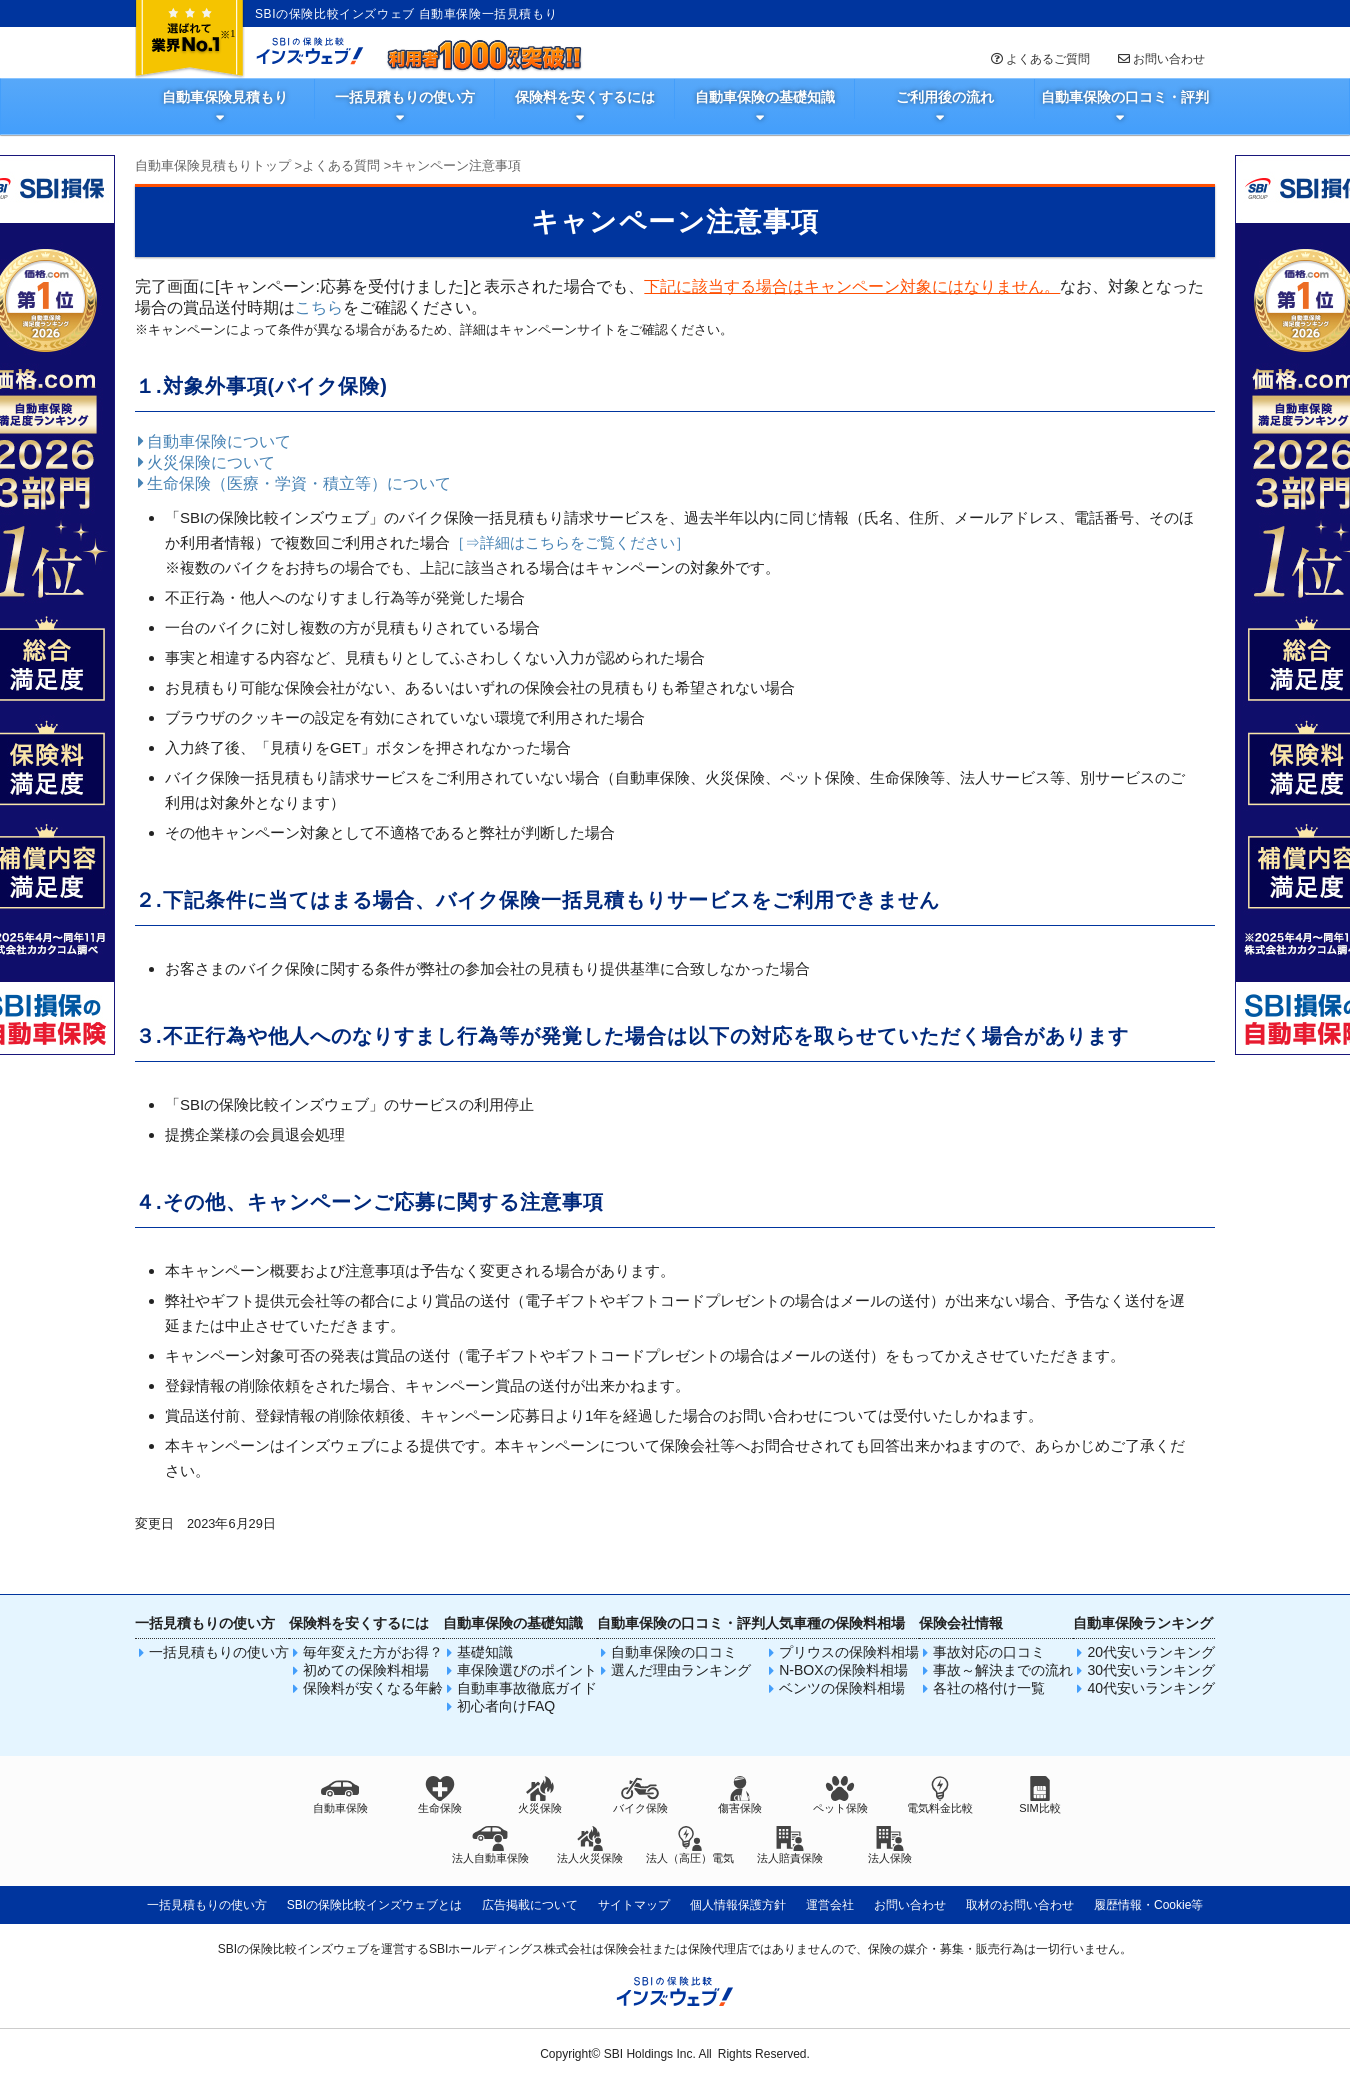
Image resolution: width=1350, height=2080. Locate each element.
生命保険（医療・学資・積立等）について (293, 483)
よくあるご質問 (1039, 59)
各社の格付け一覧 (989, 1688)
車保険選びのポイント (527, 1670)
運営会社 (830, 1905)
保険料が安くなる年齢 (373, 1688)
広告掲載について (530, 1905)
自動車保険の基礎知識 (765, 97)
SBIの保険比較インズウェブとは (374, 1905)
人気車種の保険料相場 (835, 1623)
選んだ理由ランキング (681, 1670)
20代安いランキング (1151, 1652)
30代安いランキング (1151, 1670)
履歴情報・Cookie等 (1148, 1905)
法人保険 (890, 1845)
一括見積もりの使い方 (405, 97)
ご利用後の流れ (945, 97)
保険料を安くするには (585, 97)
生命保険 (440, 1795)
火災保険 (540, 1795)
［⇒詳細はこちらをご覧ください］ (570, 542)
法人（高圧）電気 (690, 1845)
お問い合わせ (1160, 59)
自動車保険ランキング (1143, 1623)
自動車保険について (213, 441)
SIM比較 (1040, 1795)
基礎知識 (485, 1652)
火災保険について (205, 462)
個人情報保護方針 (738, 1905)
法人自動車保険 (490, 1845)
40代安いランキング (1151, 1688)
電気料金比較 (940, 1795)
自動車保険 (340, 1795)
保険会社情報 (961, 1623)
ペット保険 (840, 1795)
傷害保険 (740, 1795)
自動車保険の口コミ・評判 (1125, 97)
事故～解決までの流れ (1003, 1670)
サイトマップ (634, 1905)
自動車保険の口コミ (674, 1652)
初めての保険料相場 (366, 1670)
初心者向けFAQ (506, 1706)
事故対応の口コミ (989, 1652)
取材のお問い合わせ (1020, 1905)
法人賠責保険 (790, 1845)
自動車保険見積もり (225, 97)
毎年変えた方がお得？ (373, 1652)
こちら (319, 307)
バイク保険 (640, 1795)
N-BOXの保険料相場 (843, 1670)
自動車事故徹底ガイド (527, 1688)
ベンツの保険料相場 (842, 1688)
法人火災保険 (590, 1845)
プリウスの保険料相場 (849, 1652)
